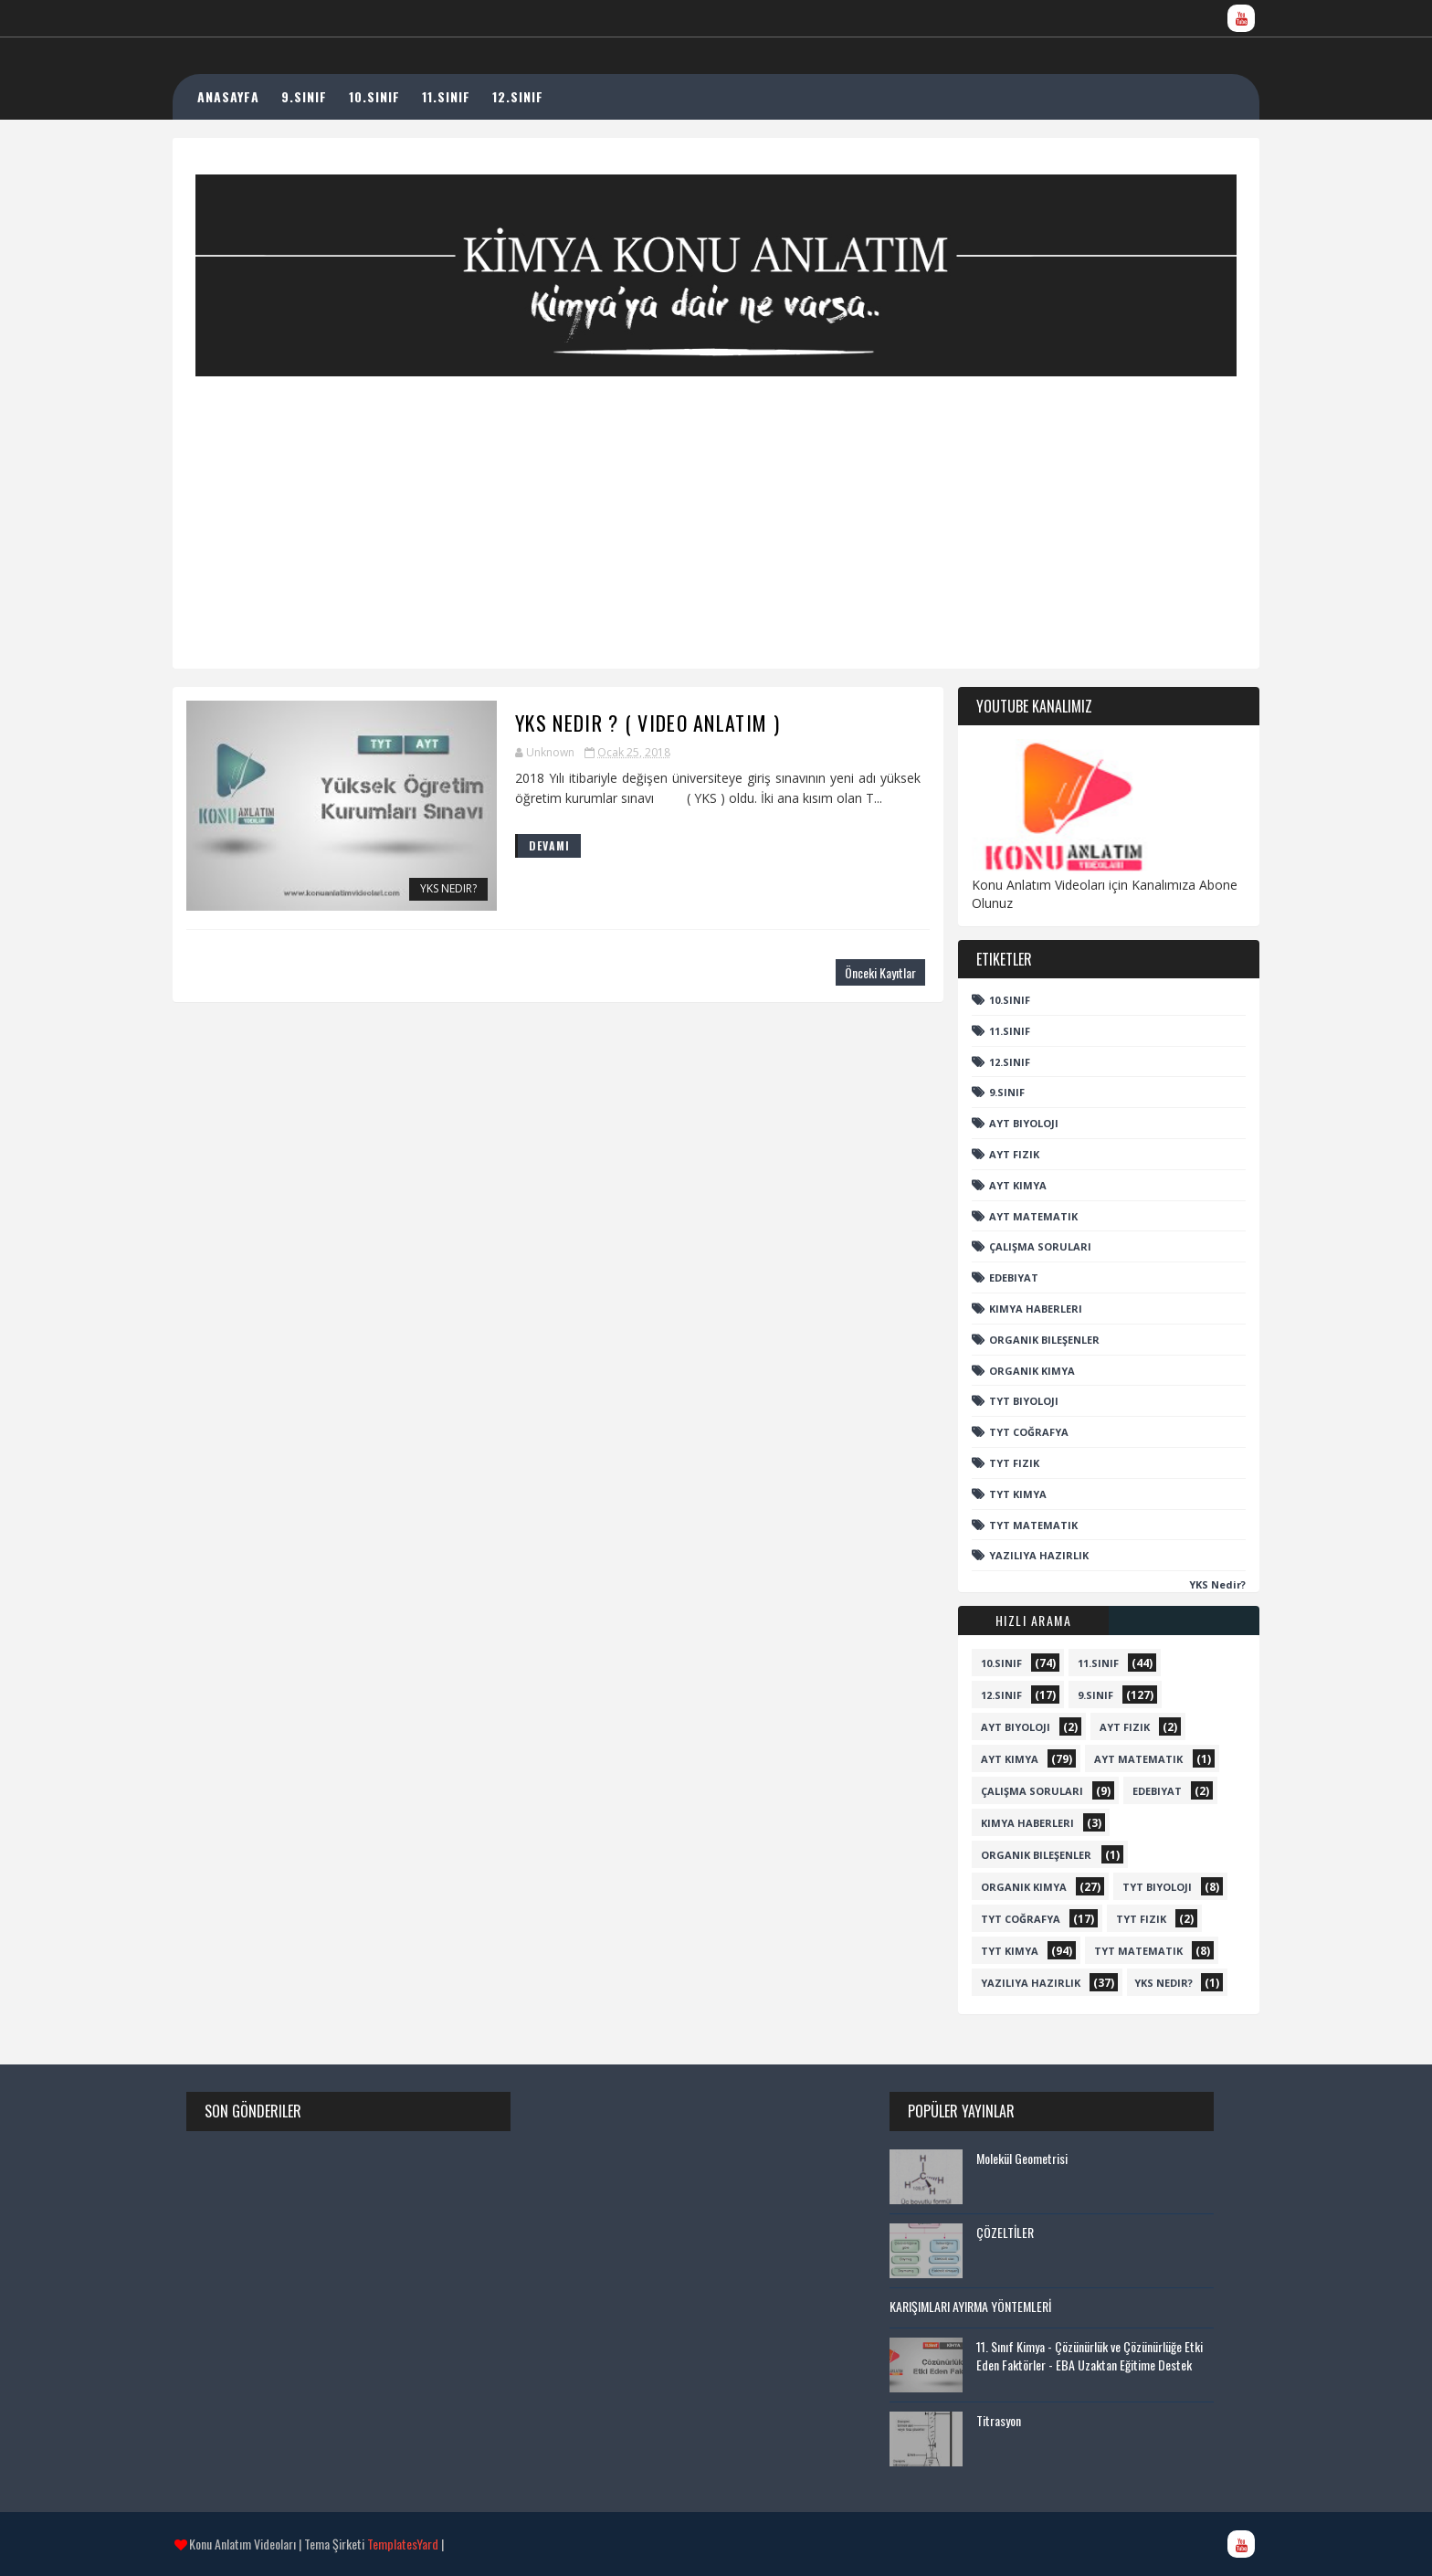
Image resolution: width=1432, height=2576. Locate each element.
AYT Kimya (999, 1185)
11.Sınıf (991, 1031)
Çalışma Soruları (1022, 1246)
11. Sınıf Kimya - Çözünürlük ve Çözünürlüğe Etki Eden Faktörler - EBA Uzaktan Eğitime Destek (1095, 2355)
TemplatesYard (421, 2543)
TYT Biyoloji (1005, 1401)
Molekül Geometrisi (1027, 2158)
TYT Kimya (999, 1494)
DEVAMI (512, 845)
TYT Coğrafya (1010, 1432)
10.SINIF (395, 96)
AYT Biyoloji (1005, 1123)
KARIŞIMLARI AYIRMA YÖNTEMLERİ (976, 2306)
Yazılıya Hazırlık (1020, 1555)
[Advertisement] (716, 504)
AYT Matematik (1015, 1216)
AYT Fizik (996, 1154)
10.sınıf (991, 1000)
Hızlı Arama (1015, 1620)
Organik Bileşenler (1026, 1339)
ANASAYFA (249, 96)
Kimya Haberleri (1017, 1308)
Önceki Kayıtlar (842, 972)
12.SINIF (538, 96)
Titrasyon (1004, 2420)
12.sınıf (991, 1062)
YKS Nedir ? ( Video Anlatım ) (611, 722)
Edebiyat (995, 1277)
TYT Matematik (1015, 1525)
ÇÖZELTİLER (1010, 2232)
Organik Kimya (1014, 1371)
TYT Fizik (996, 1463)
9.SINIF (325, 96)
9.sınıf (988, 1092)
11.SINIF (467, 96)
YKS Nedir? (412, 889)
